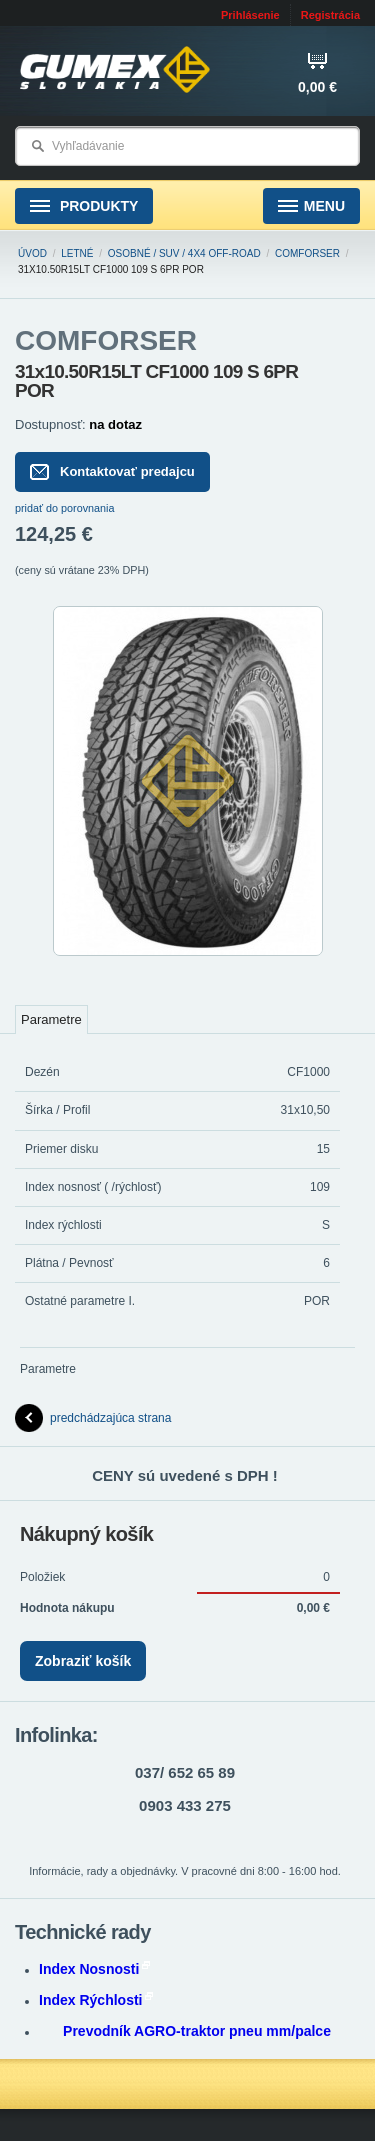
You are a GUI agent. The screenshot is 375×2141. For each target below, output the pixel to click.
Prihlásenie (250, 15)
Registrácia (330, 15)
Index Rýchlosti (96, 2000)
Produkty (84, 206)
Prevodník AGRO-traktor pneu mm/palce (197, 2031)
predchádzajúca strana (93, 1418)
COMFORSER (307, 253)
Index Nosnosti (94, 1969)
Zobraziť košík (83, 1661)
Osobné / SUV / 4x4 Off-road (184, 253)
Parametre (51, 1019)
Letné (77, 253)
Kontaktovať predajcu (112, 472)
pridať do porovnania (65, 508)
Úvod (32, 253)
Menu (311, 206)
